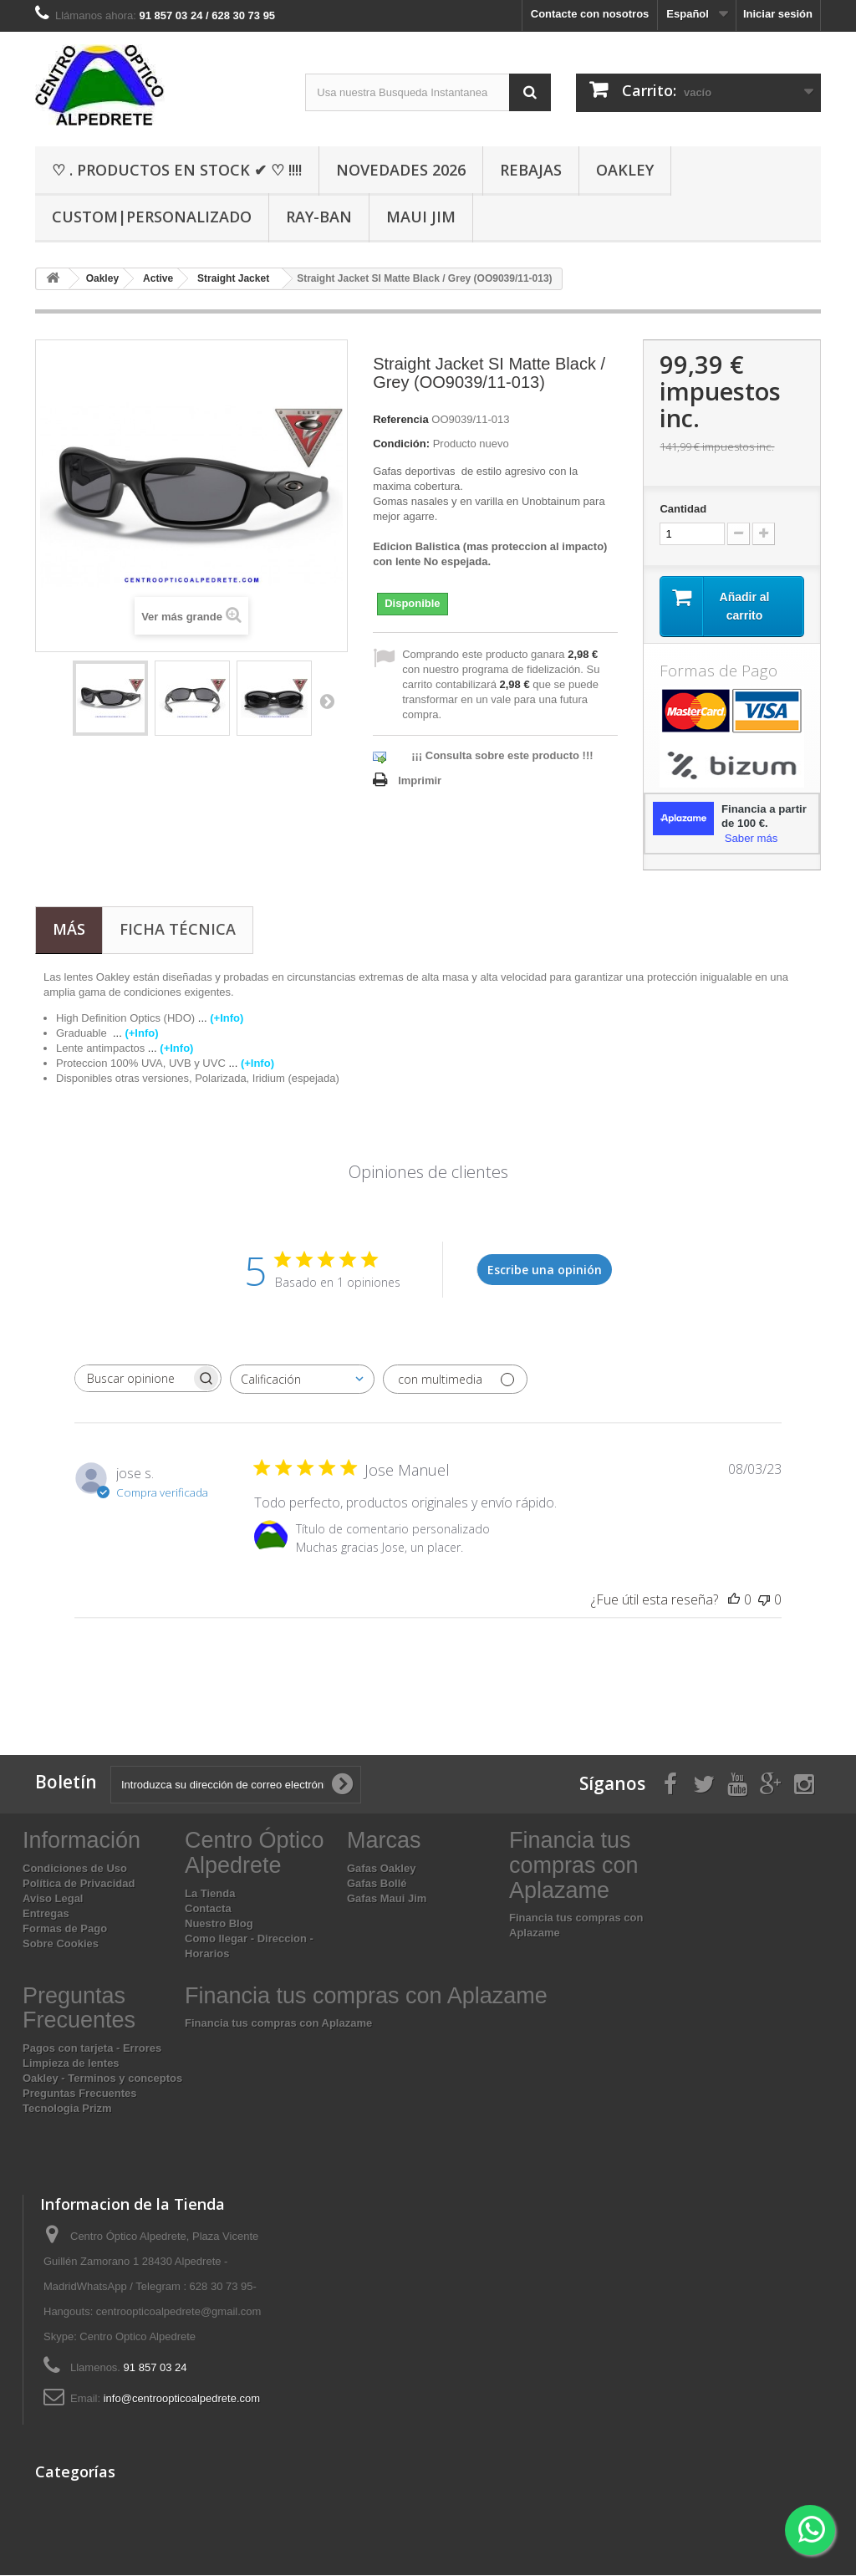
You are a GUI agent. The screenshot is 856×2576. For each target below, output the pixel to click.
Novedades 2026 (401, 170)
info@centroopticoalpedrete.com (182, 2399)
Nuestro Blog (219, 1923)
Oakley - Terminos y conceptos (102, 2079)
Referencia (400, 419)
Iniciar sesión (778, 14)
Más (69, 930)
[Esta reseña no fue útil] (764, 1600)
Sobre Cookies (61, 1944)
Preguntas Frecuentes (80, 2094)
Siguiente (326, 700)
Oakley (625, 170)
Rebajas (531, 170)
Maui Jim (421, 217)
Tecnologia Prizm (67, 2109)
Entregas (46, 1914)
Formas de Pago (65, 1929)
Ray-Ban (319, 217)
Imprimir (419, 780)
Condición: (401, 443)
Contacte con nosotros (590, 14)
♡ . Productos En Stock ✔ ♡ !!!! (177, 170)
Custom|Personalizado (152, 217)
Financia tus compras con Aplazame (278, 2023)
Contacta (208, 1908)
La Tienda (210, 1893)
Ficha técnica (178, 930)
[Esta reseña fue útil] (734, 1600)
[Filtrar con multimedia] (455, 1380)
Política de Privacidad (79, 1884)
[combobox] (302, 1380)
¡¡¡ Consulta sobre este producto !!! (502, 755)
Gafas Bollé (377, 1884)
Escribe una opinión (544, 1270)
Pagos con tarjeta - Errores (92, 2049)
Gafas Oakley (381, 1869)
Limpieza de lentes (71, 2064)
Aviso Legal (53, 1899)
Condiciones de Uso (75, 1869)
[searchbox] (133, 1379)
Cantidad (683, 508)
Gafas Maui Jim (386, 1899)
